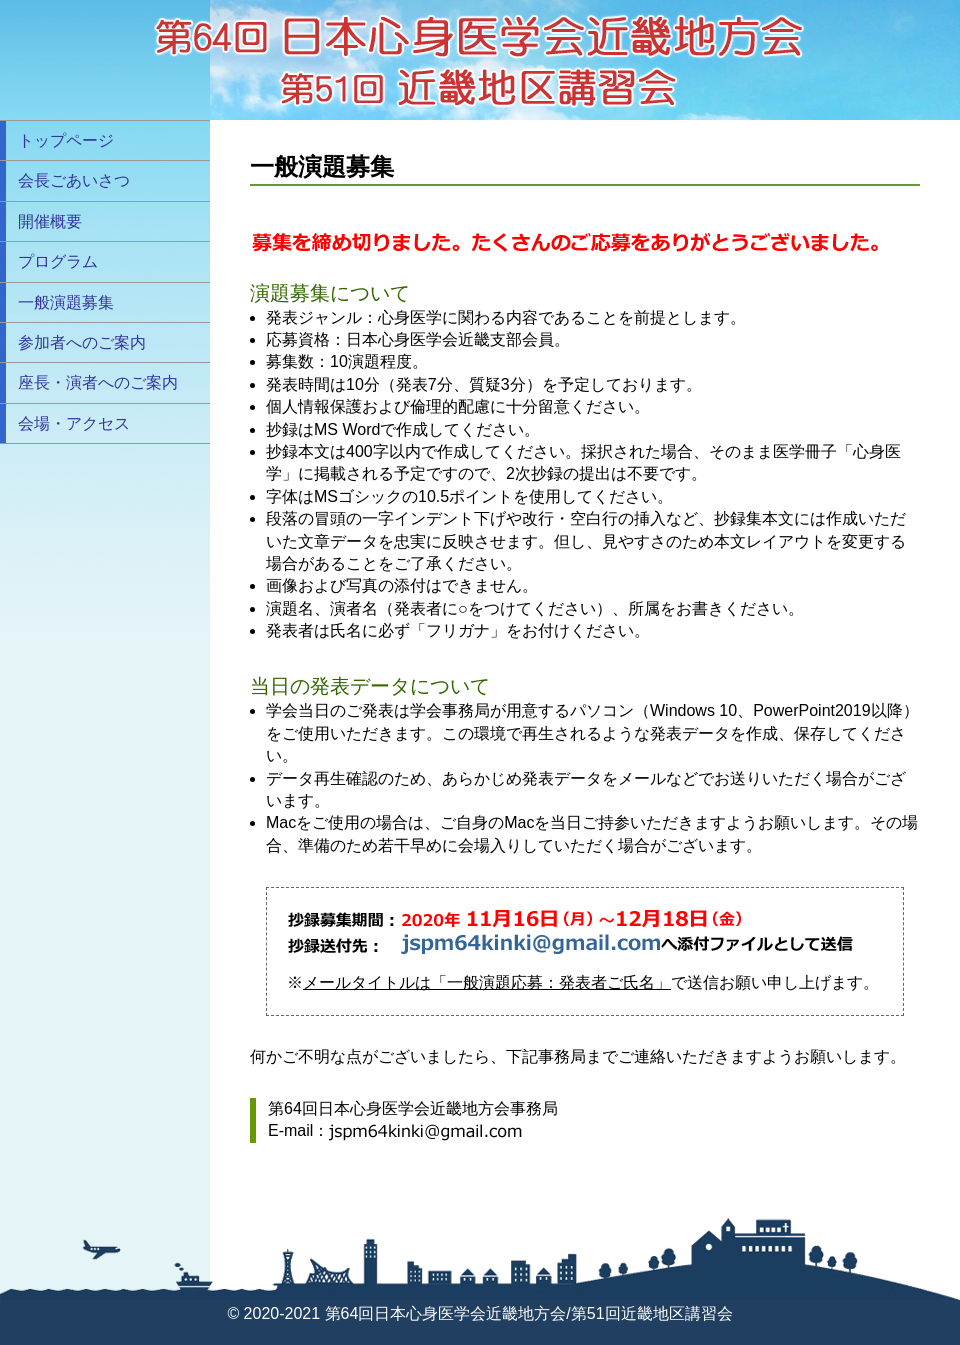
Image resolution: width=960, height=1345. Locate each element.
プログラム (58, 261)
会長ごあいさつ (74, 180)
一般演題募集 (66, 302)
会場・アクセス (74, 423)
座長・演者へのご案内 (98, 382)
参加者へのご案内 (82, 342)
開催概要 (50, 221)
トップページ (66, 140)
